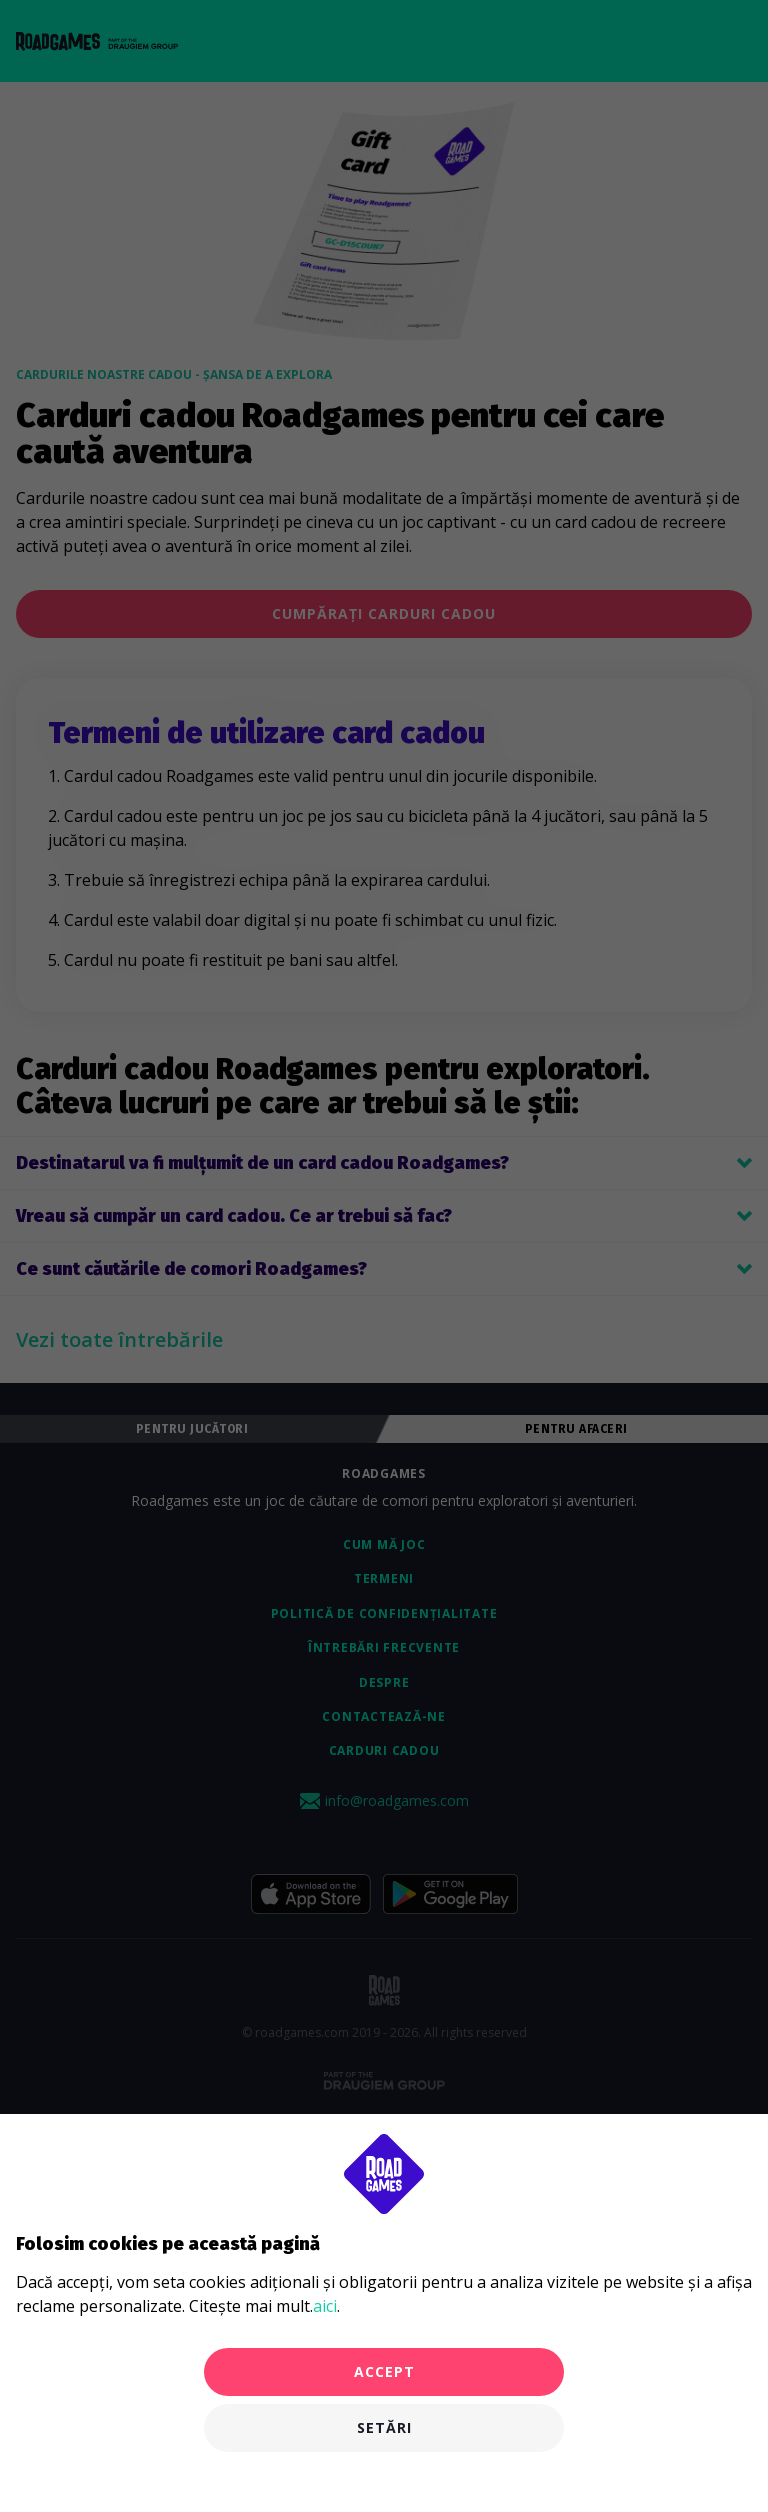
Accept (384, 2371)
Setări (384, 2427)
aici (325, 2306)
